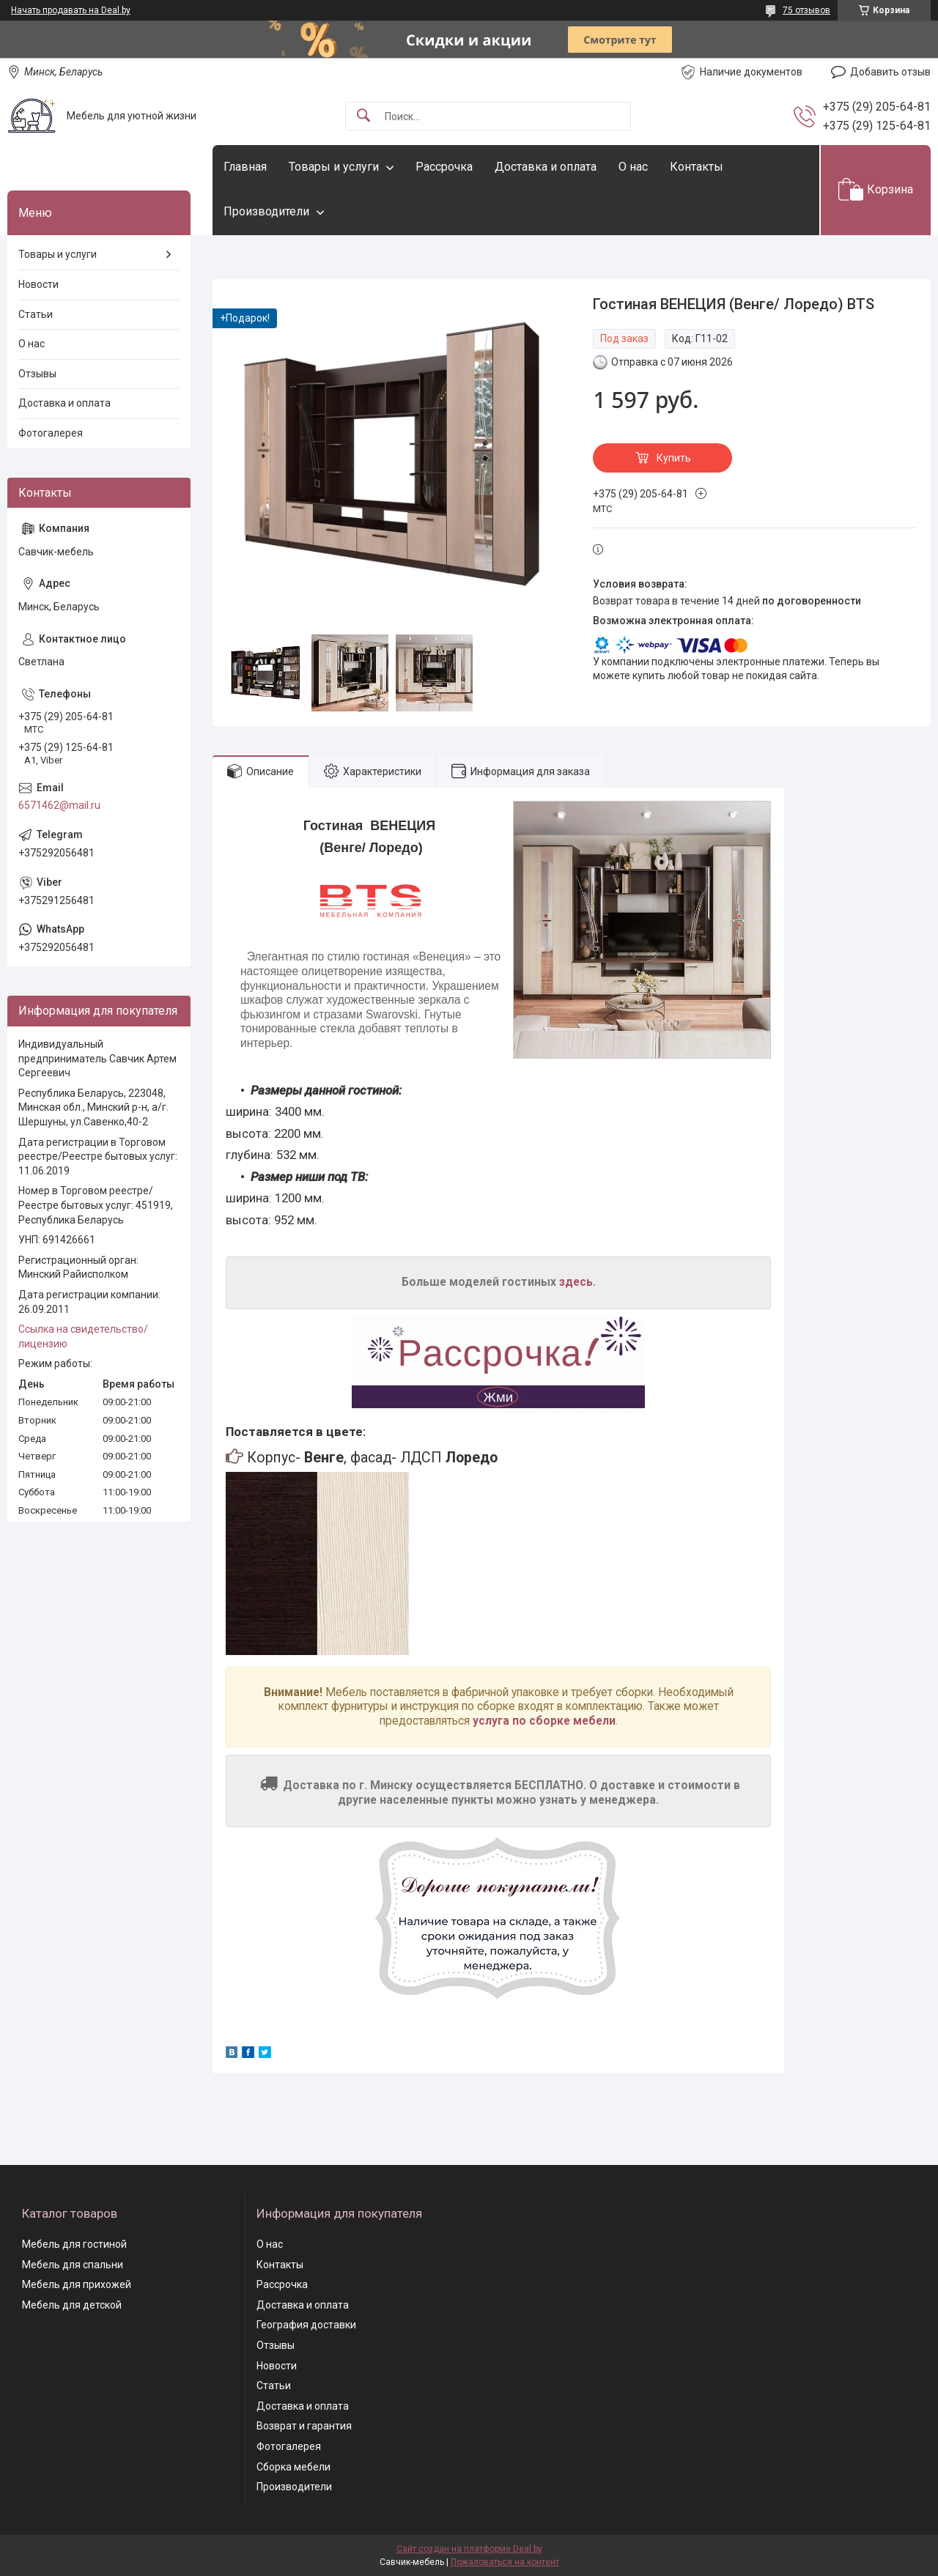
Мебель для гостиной (74, 2244)
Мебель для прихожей (76, 2284)
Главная (245, 167)
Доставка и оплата (546, 167)
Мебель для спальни (72, 2264)
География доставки (306, 2325)
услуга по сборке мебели (544, 1721)
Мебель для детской (72, 2305)
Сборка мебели (293, 2467)
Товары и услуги (334, 167)
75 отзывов (806, 10)
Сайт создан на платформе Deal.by (469, 2549)
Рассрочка (444, 167)
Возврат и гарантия (304, 2426)
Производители (266, 211)
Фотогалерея (50, 433)
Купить (674, 458)
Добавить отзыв (890, 72)
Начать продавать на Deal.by (70, 10)
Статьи (35, 314)
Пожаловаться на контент (505, 2562)
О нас (633, 167)
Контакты (696, 167)
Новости (38, 284)
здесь (576, 1282)
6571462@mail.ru (59, 805)
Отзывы (37, 374)
